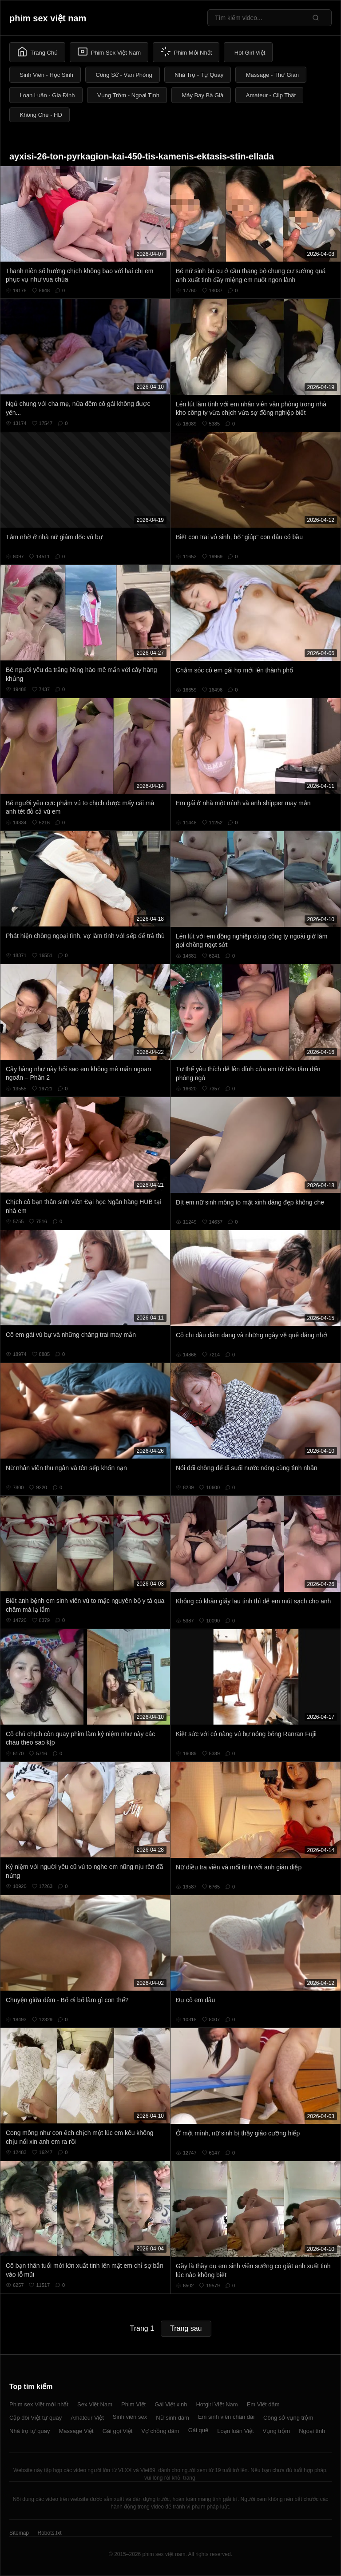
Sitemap (19, 2533)
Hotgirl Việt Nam (217, 2404)
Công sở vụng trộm (288, 2417)
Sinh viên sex (130, 2416)
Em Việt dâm (263, 2404)
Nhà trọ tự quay (29, 2431)
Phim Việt (133, 2404)
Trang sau (186, 2328)
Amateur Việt (87, 2417)
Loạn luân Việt (235, 2431)
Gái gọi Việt (118, 2431)
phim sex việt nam (47, 18)
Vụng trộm (276, 2431)
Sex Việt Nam (94, 2404)
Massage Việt (76, 2431)
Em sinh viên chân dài (226, 2416)
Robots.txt (49, 2533)
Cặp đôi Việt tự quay (35, 2417)
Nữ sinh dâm (172, 2417)
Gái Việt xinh (171, 2404)
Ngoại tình (312, 2431)
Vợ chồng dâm (160, 2431)
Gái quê (198, 2430)
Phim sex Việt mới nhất (38, 2404)
